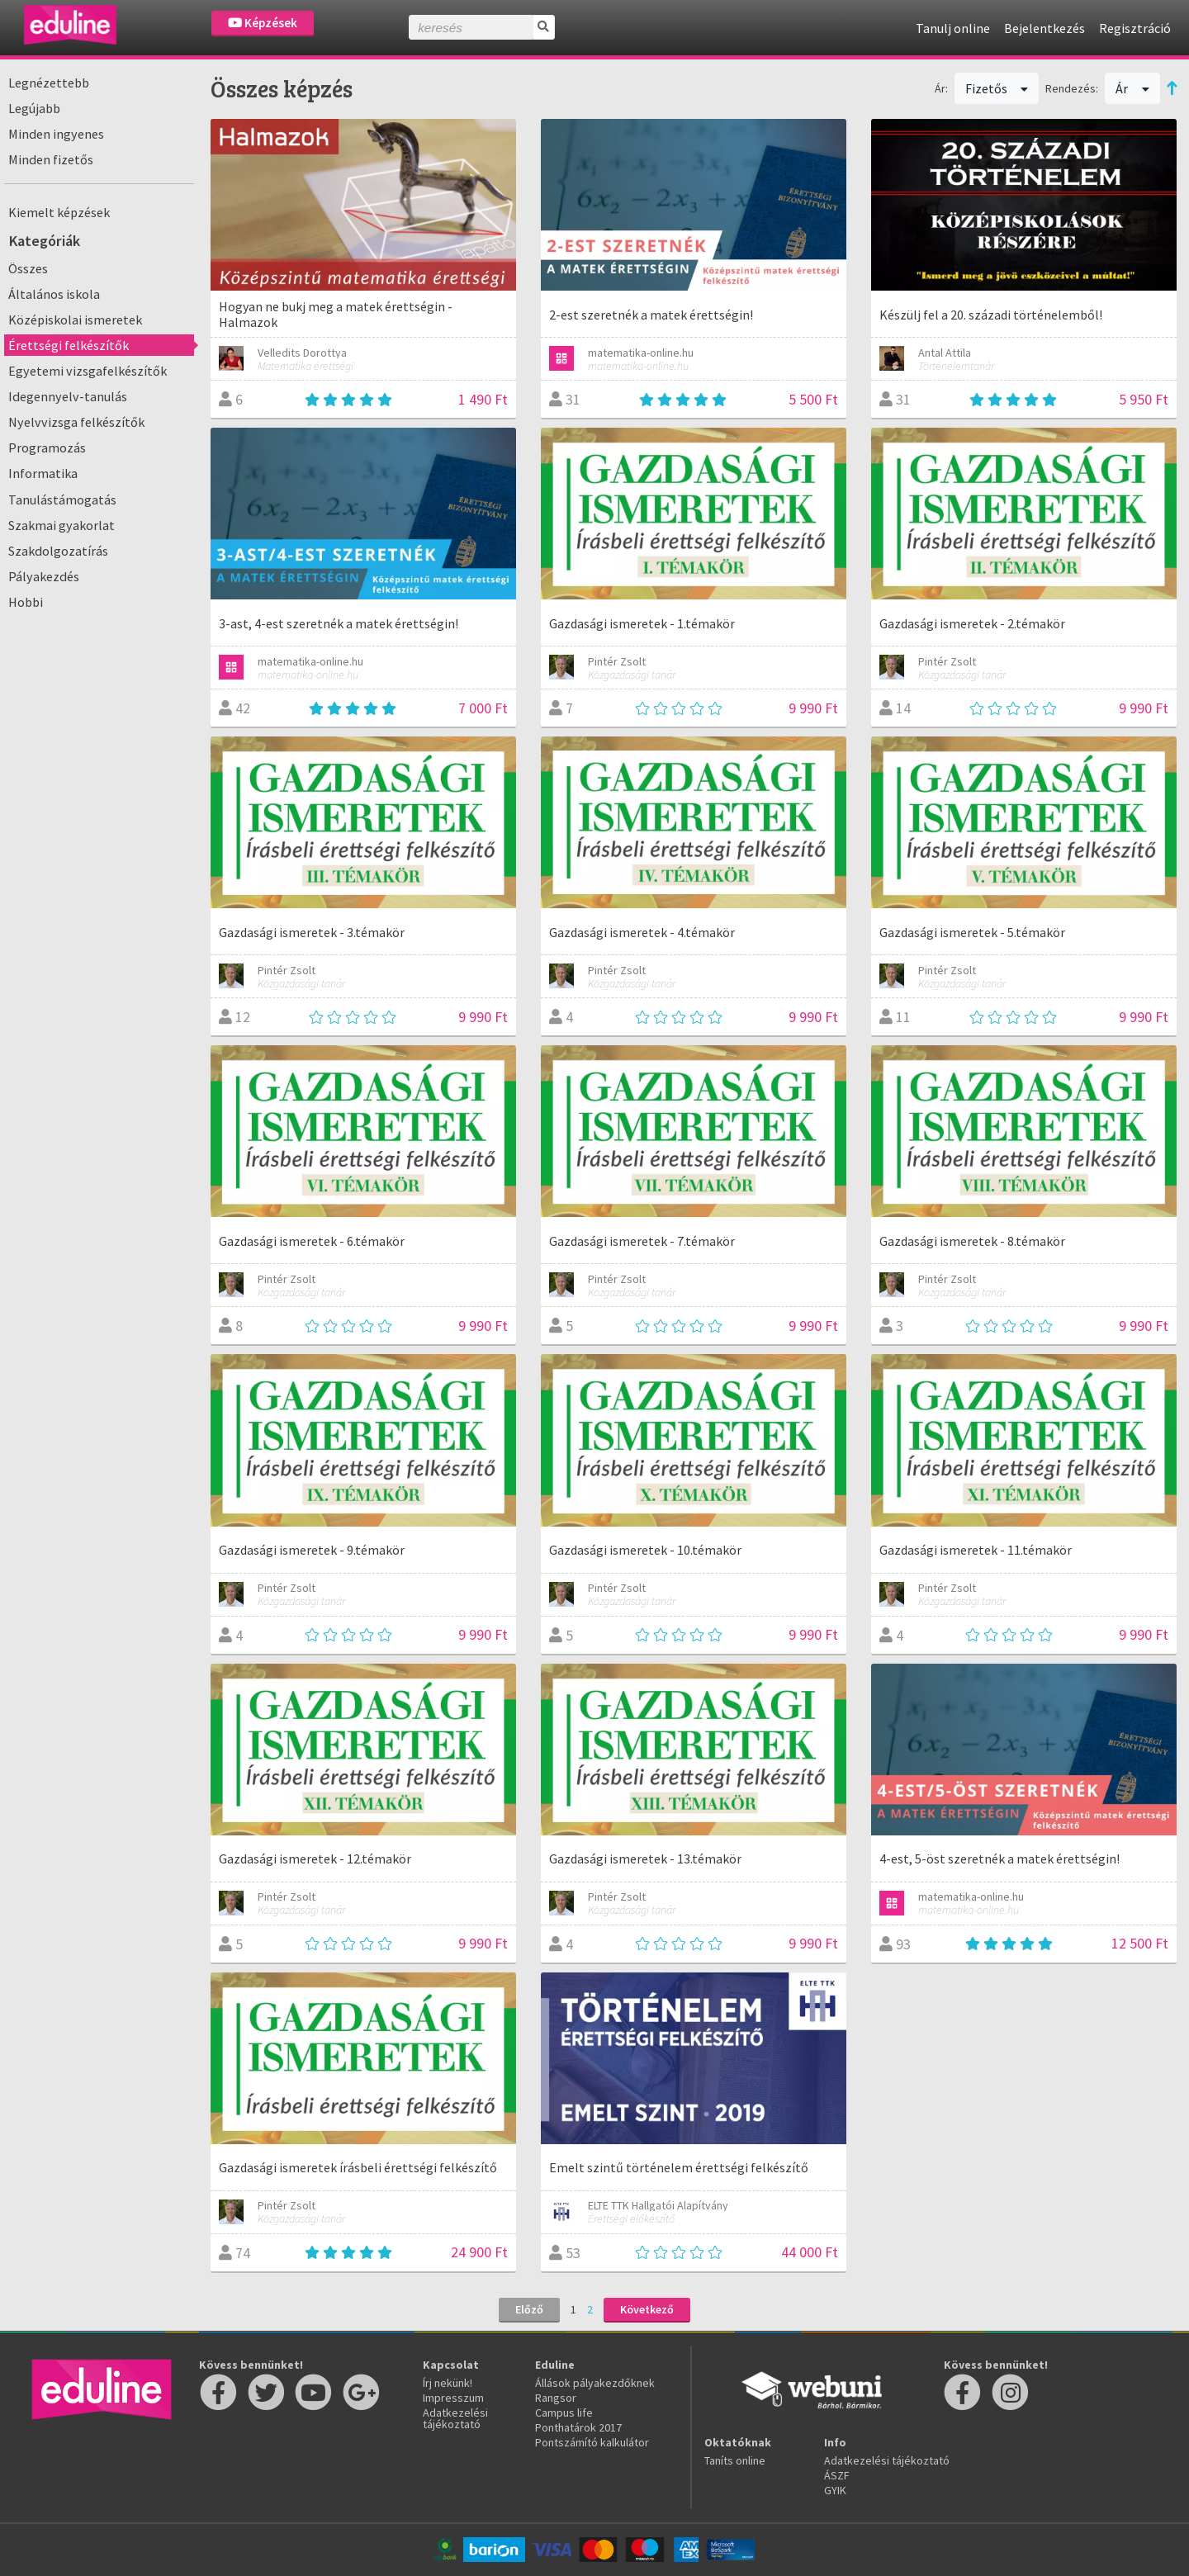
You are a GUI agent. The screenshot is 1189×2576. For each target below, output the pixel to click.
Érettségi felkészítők (68, 345)
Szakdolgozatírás (58, 550)
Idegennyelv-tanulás (67, 396)
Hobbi (25, 602)
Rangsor (555, 2397)
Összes (28, 268)
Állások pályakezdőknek (595, 2382)
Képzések (262, 23)
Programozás (47, 447)
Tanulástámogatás (62, 499)
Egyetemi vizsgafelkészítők (87, 370)
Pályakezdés (43, 576)
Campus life (564, 2412)
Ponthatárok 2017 (578, 2427)
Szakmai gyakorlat (61, 525)
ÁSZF (837, 2475)
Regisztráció (1135, 28)
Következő (647, 2309)
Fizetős (997, 88)
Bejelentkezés (1044, 28)
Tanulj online (953, 28)
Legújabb (34, 108)
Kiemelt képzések (59, 212)
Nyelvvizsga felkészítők (76, 422)
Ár (1132, 88)
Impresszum (453, 2397)
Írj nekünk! (447, 2382)
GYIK (835, 2490)
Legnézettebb (48, 82)
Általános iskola (54, 294)
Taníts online (734, 2460)
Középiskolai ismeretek (75, 319)
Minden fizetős (50, 159)
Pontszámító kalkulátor (592, 2442)
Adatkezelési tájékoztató (455, 2418)
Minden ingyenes (56, 133)
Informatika (43, 473)
